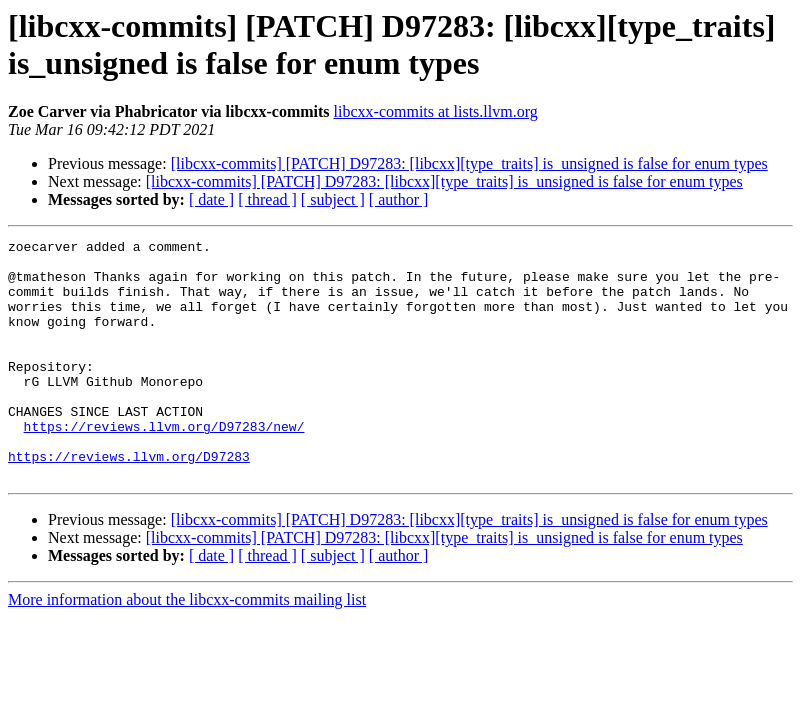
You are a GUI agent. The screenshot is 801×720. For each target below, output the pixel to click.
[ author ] (399, 199)
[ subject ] (333, 199)
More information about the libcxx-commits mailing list (187, 647)
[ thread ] (267, 199)
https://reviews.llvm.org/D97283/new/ (164, 465)
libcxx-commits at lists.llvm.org (436, 111)
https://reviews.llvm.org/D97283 (129, 501)
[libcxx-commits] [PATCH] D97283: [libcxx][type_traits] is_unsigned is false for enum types (469, 163)
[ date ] (211, 199)
